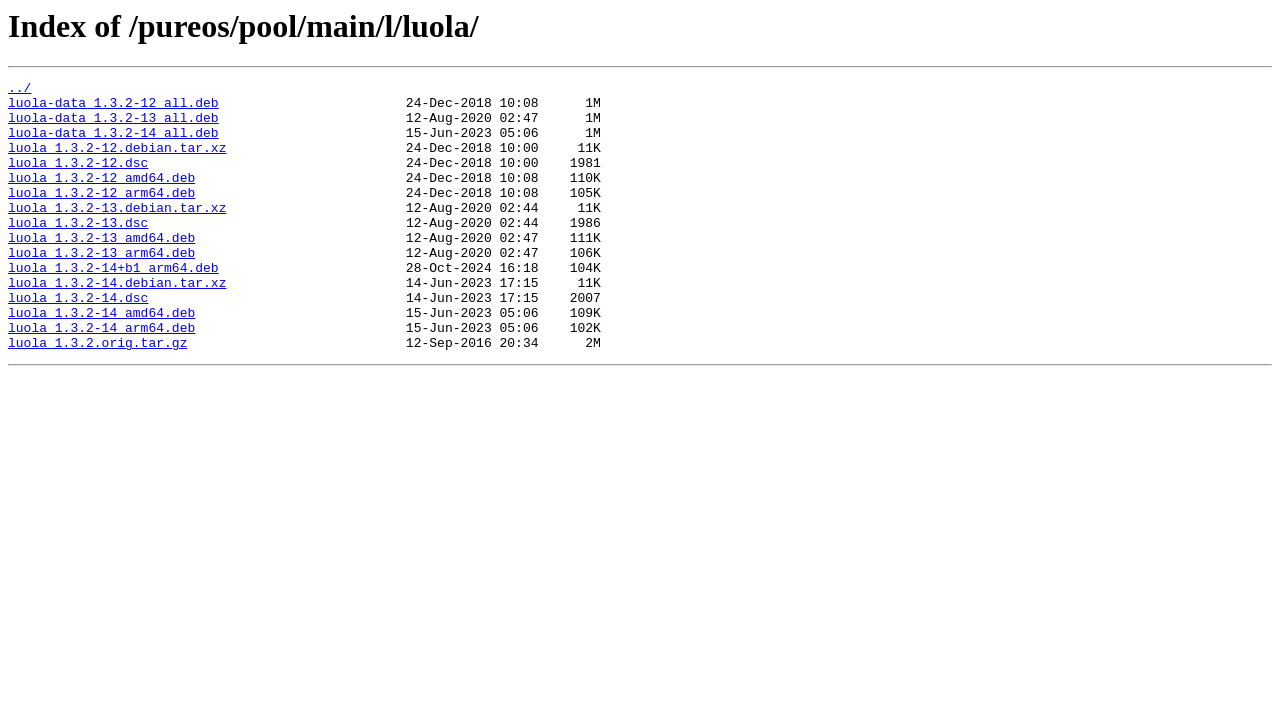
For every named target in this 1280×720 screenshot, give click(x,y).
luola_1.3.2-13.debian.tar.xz (117, 234)
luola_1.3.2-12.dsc (78, 180)
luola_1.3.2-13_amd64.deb (101, 270)
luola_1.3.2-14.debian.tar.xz (117, 324)
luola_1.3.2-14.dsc (78, 342)
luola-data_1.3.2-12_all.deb (113, 108)
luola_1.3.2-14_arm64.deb (101, 378)
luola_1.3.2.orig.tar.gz (97, 396)
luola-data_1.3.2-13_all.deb (113, 126)
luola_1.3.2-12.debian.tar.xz (117, 162)
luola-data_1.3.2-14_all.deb (113, 144)
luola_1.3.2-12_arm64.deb (101, 216)
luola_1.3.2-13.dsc (78, 252)
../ (19, 90)
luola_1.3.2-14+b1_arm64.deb (113, 306)
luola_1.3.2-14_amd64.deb (101, 360)
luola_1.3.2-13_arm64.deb (101, 288)
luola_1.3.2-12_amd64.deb (101, 198)
